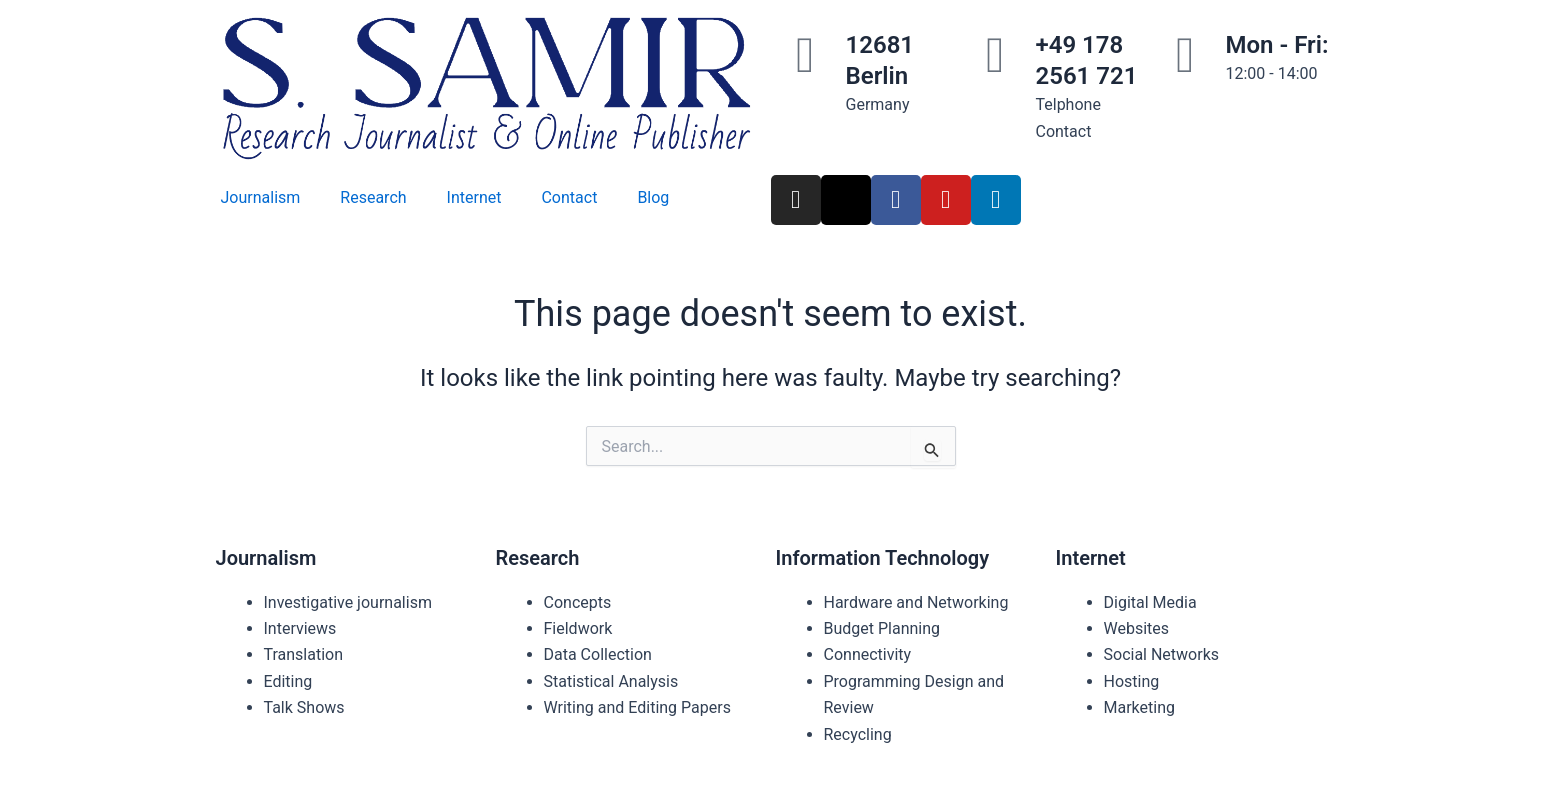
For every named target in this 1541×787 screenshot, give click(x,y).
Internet (474, 197)
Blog (653, 197)
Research (373, 197)
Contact (569, 197)
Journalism (261, 197)
